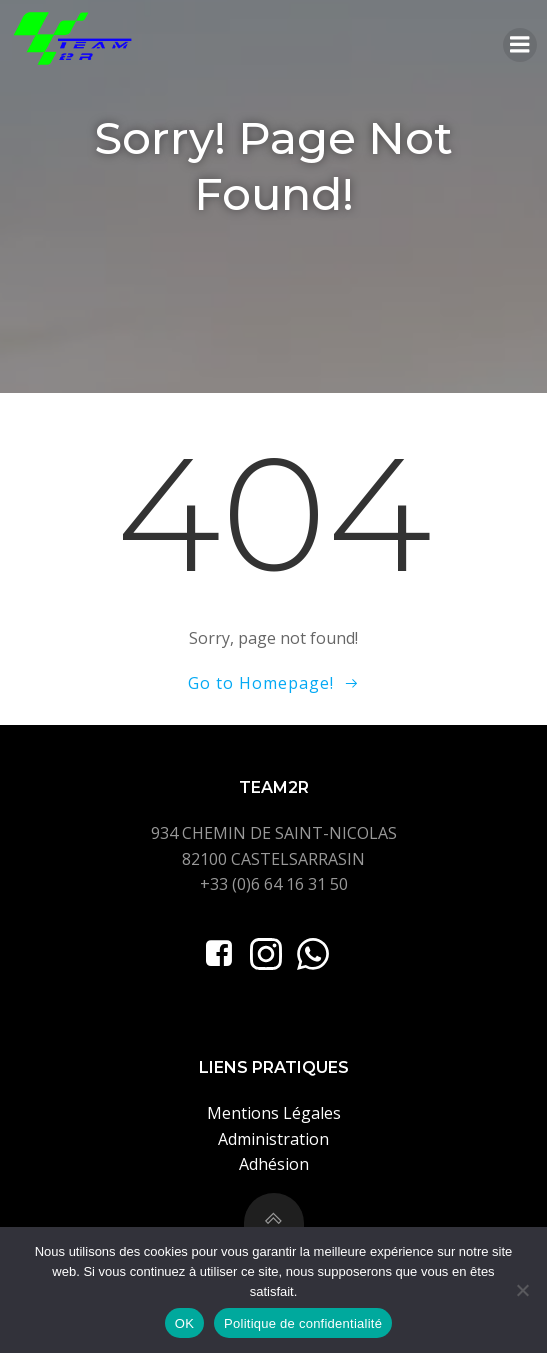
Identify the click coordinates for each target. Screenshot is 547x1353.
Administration (273, 1139)
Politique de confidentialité (303, 1323)
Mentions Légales (274, 1113)
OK (184, 1323)
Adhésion (274, 1164)
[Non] (522, 1290)
